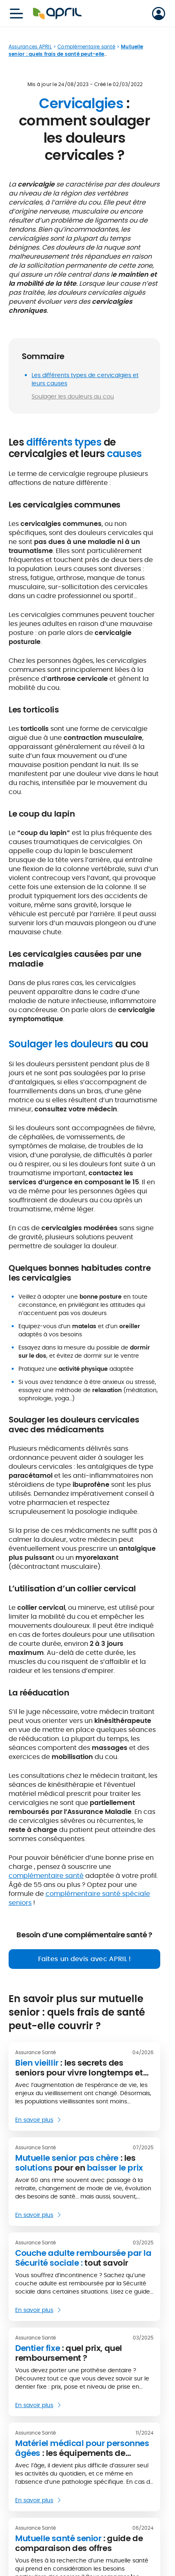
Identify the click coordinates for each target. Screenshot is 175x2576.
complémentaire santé (46, 1875)
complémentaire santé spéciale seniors (79, 1898)
